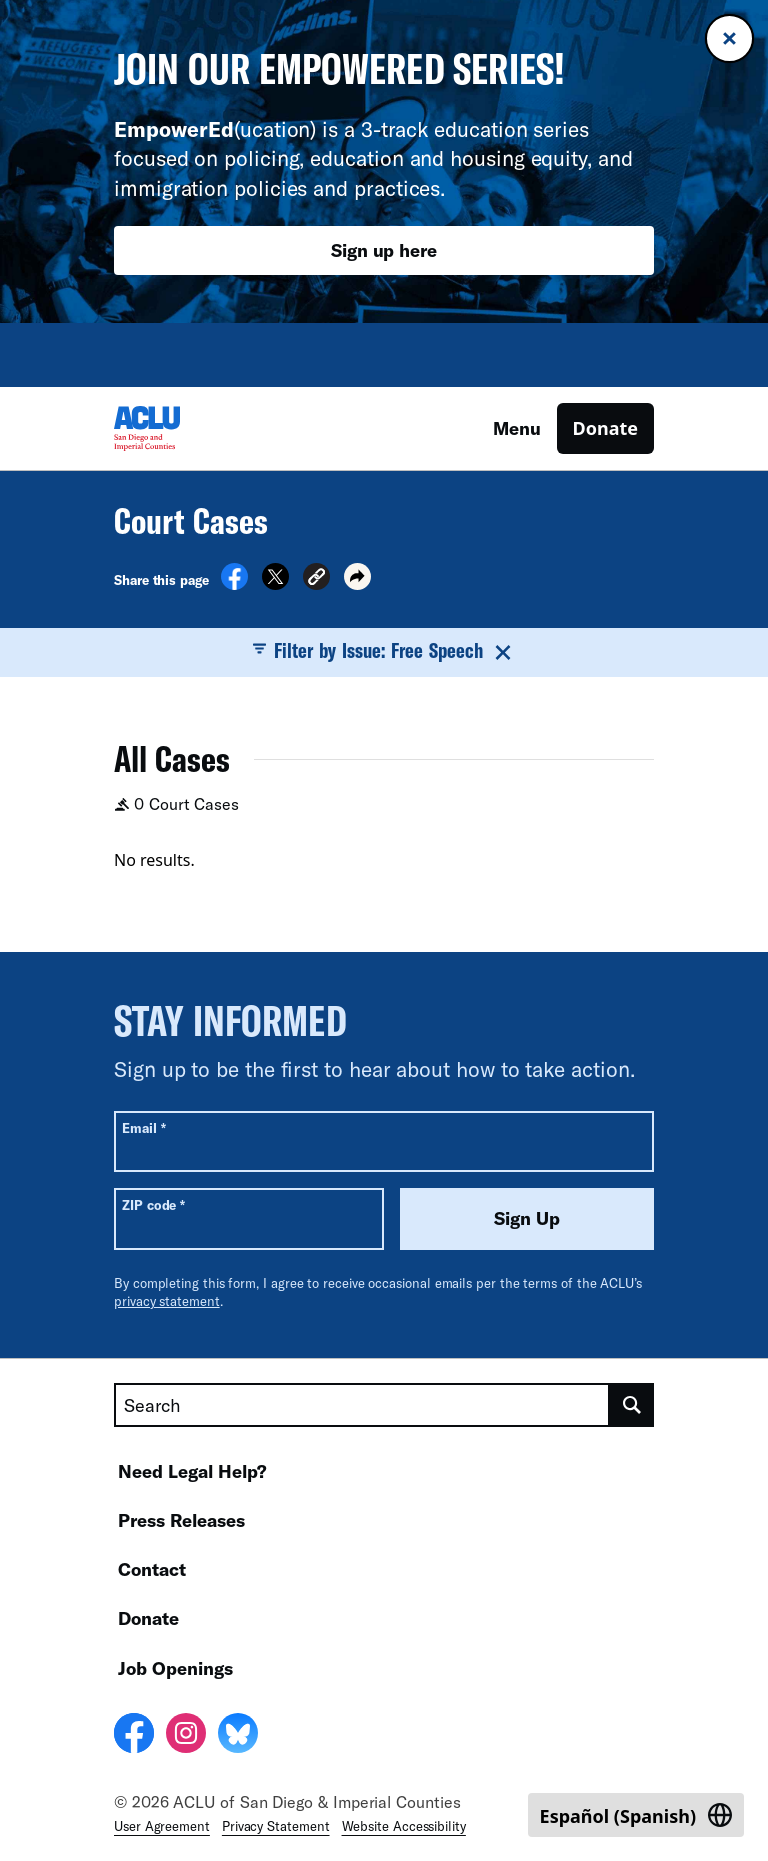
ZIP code (153, 1204)
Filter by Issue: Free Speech (384, 651)
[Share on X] (275, 584)
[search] (632, 1405)
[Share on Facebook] (234, 584)
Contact (152, 1569)
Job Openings (175, 1668)
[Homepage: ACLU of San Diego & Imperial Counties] (184, 428)
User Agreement (162, 1826)
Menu (517, 428)
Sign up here (384, 250)
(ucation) (215, 128)
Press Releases (181, 1520)
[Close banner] (729, 38)
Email (143, 1127)
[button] (316, 579)
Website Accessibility (404, 1826)
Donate (605, 428)
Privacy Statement (276, 1826)
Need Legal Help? (192, 1471)
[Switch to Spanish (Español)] (636, 1815)
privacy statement (167, 1301)
